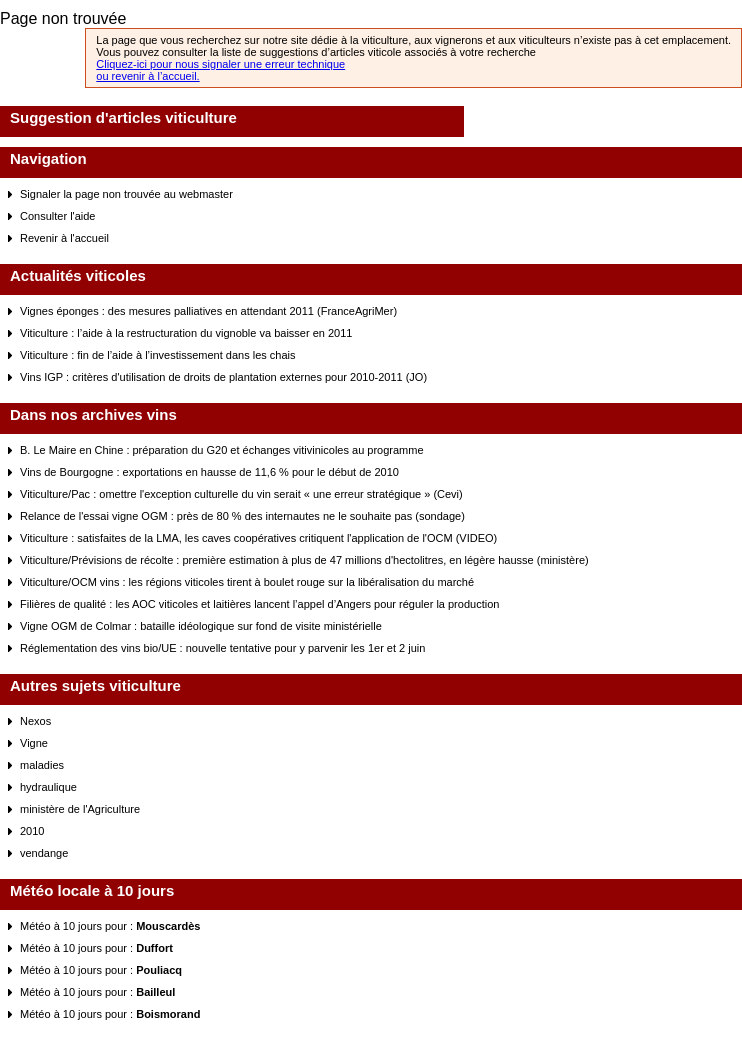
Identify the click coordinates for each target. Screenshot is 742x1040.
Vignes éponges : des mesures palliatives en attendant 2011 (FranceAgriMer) (208, 311)
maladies (42, 765)
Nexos (35, 721)
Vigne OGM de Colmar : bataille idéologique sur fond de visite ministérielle (201, 626)
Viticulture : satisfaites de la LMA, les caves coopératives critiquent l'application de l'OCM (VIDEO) (258, 538)
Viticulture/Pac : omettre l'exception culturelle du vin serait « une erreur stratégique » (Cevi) (241, 494)
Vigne (34, 743)
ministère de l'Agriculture (80, 809)
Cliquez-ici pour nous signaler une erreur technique (220, 64)
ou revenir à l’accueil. (147, 76)
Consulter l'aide (57, 216)
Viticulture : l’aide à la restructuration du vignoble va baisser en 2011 (186, 333)
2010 (32, 831)
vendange (44, 853)
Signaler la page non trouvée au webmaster (126, 194)
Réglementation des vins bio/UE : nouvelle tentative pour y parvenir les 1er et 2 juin (222, 648)
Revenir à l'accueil (64, 238)
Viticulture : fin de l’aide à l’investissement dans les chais (158, 355)
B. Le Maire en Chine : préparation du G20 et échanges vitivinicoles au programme (222, 450)
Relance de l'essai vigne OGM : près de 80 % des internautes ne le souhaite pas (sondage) (242, 516)
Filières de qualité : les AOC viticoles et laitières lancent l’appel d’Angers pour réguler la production (259, 604)
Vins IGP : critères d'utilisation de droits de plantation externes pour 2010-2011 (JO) (223, 377)
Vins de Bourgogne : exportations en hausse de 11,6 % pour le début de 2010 (209, 472)
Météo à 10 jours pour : (110, 926)
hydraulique (48, 787)
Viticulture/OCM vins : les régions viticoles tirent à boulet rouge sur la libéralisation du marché (247, 582)
